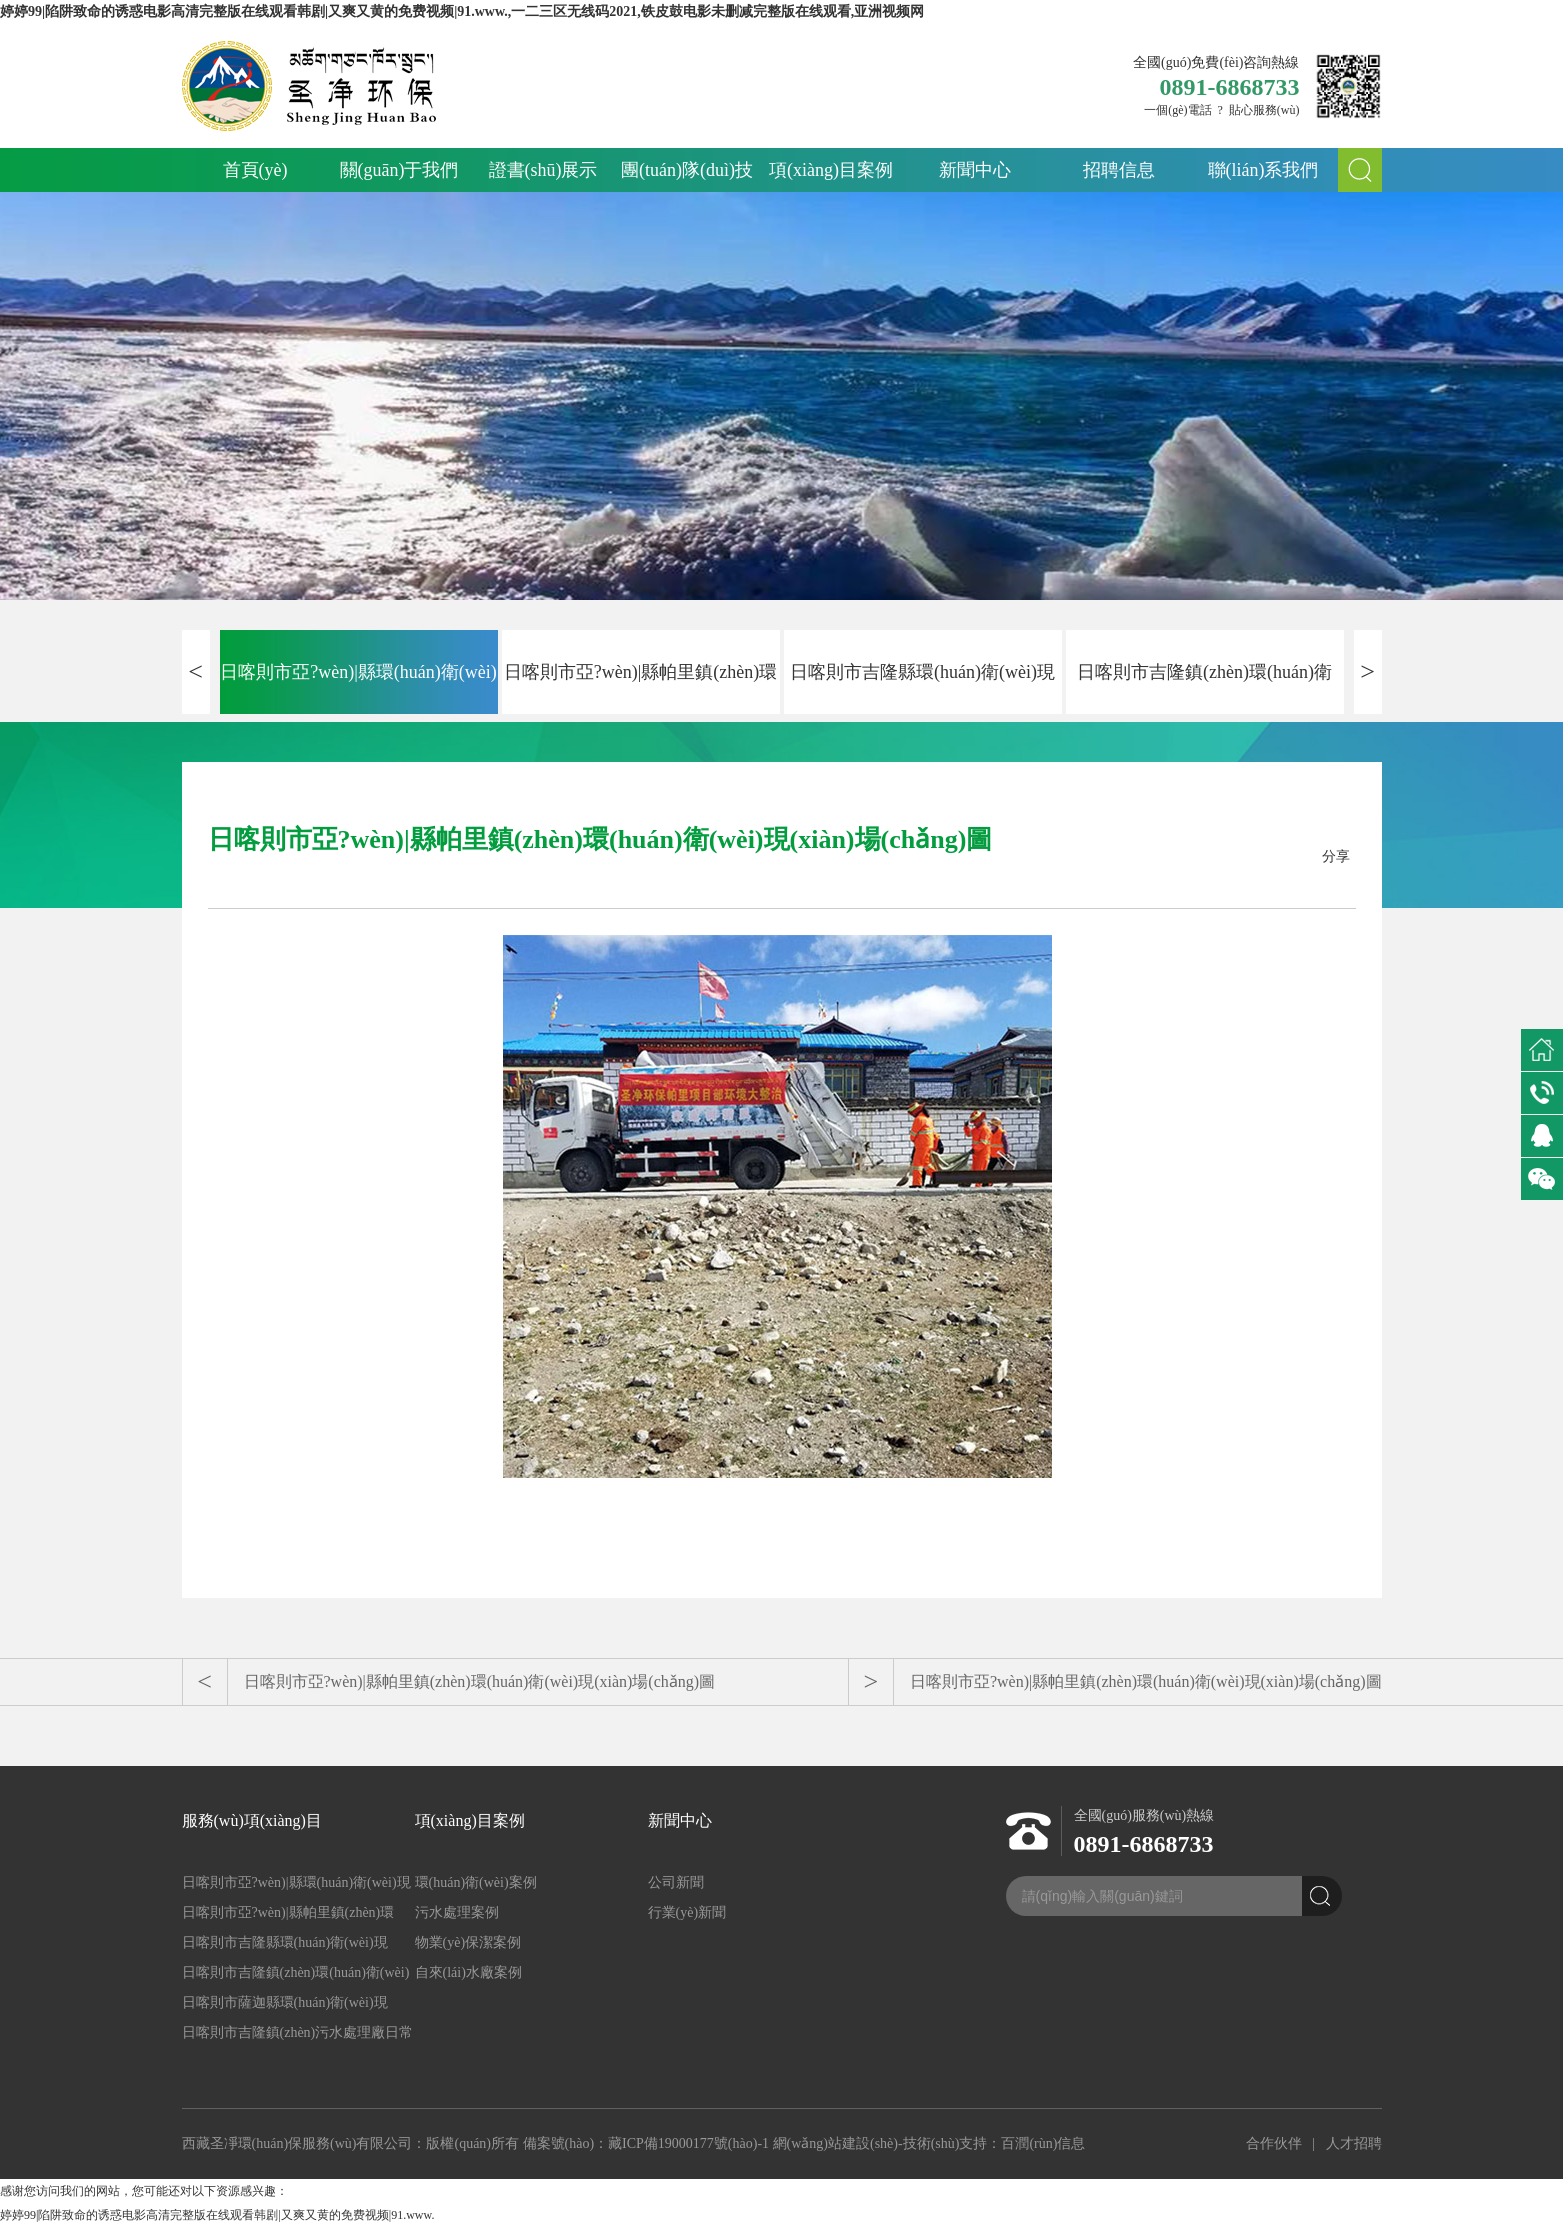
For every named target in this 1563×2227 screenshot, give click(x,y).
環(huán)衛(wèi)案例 (476, 1882)
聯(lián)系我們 (1263, 170)
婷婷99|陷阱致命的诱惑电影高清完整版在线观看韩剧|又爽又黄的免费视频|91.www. (217, 2215)
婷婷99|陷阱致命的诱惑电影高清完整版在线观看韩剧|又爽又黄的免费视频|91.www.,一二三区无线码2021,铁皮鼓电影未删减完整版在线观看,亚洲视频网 (462, 11)
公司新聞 (676, 1882)
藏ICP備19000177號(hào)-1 (688, 2143)
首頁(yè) (255, 170)
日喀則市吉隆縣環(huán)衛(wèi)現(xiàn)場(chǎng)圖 (922, 688)
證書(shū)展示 (543, 170)
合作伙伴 (1274, 2143)
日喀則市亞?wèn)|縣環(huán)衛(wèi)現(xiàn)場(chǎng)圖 (358, 688)
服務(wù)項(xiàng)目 (252, 1820)
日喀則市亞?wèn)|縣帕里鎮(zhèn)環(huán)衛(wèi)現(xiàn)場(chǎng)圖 (641, 688)
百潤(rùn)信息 (1043, 2143)
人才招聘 (1354, 2143)
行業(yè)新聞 (687, 1912)
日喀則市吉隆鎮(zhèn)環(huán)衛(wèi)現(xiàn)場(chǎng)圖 (1204, 688)
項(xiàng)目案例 (831, 170)
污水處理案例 (457, 1912)
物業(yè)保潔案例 (468, 1942)
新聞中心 (975, 170)
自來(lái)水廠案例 (468, 1972)
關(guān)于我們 (399, 170)
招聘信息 (1119, 170)
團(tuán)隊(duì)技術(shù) (687, 176)
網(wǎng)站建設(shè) (835, 2143)
